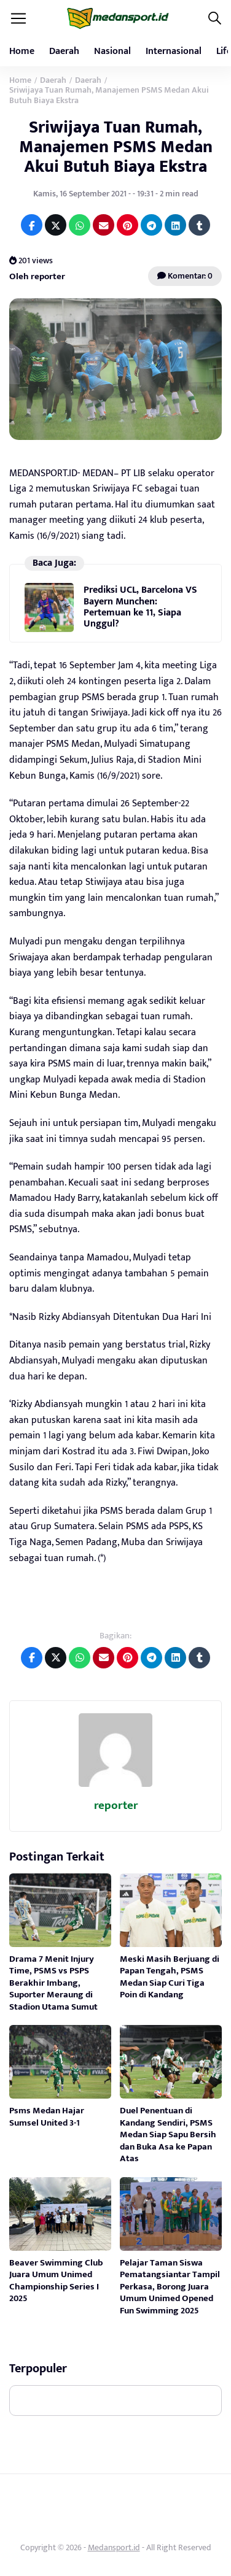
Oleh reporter (37, 276)
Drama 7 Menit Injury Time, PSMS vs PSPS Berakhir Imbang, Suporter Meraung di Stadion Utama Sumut (53, 1983)
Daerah (64, 51)
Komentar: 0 (185, 276)
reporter (116, 1805)
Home (21, 51)
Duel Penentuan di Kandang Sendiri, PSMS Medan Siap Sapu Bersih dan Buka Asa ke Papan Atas (168, 2134)
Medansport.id (114, 2547)
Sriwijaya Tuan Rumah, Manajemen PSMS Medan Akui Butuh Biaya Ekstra (116, 147)
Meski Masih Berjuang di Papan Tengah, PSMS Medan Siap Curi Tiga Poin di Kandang (169, 1977)
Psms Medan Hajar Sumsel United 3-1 (46, 2117)
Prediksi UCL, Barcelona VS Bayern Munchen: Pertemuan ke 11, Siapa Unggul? (140, 607)
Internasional (174, 51)
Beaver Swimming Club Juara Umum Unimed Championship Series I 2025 (56, 2281)
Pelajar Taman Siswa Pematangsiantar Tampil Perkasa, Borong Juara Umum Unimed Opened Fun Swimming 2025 (170, 2286)
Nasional (112, 51)
